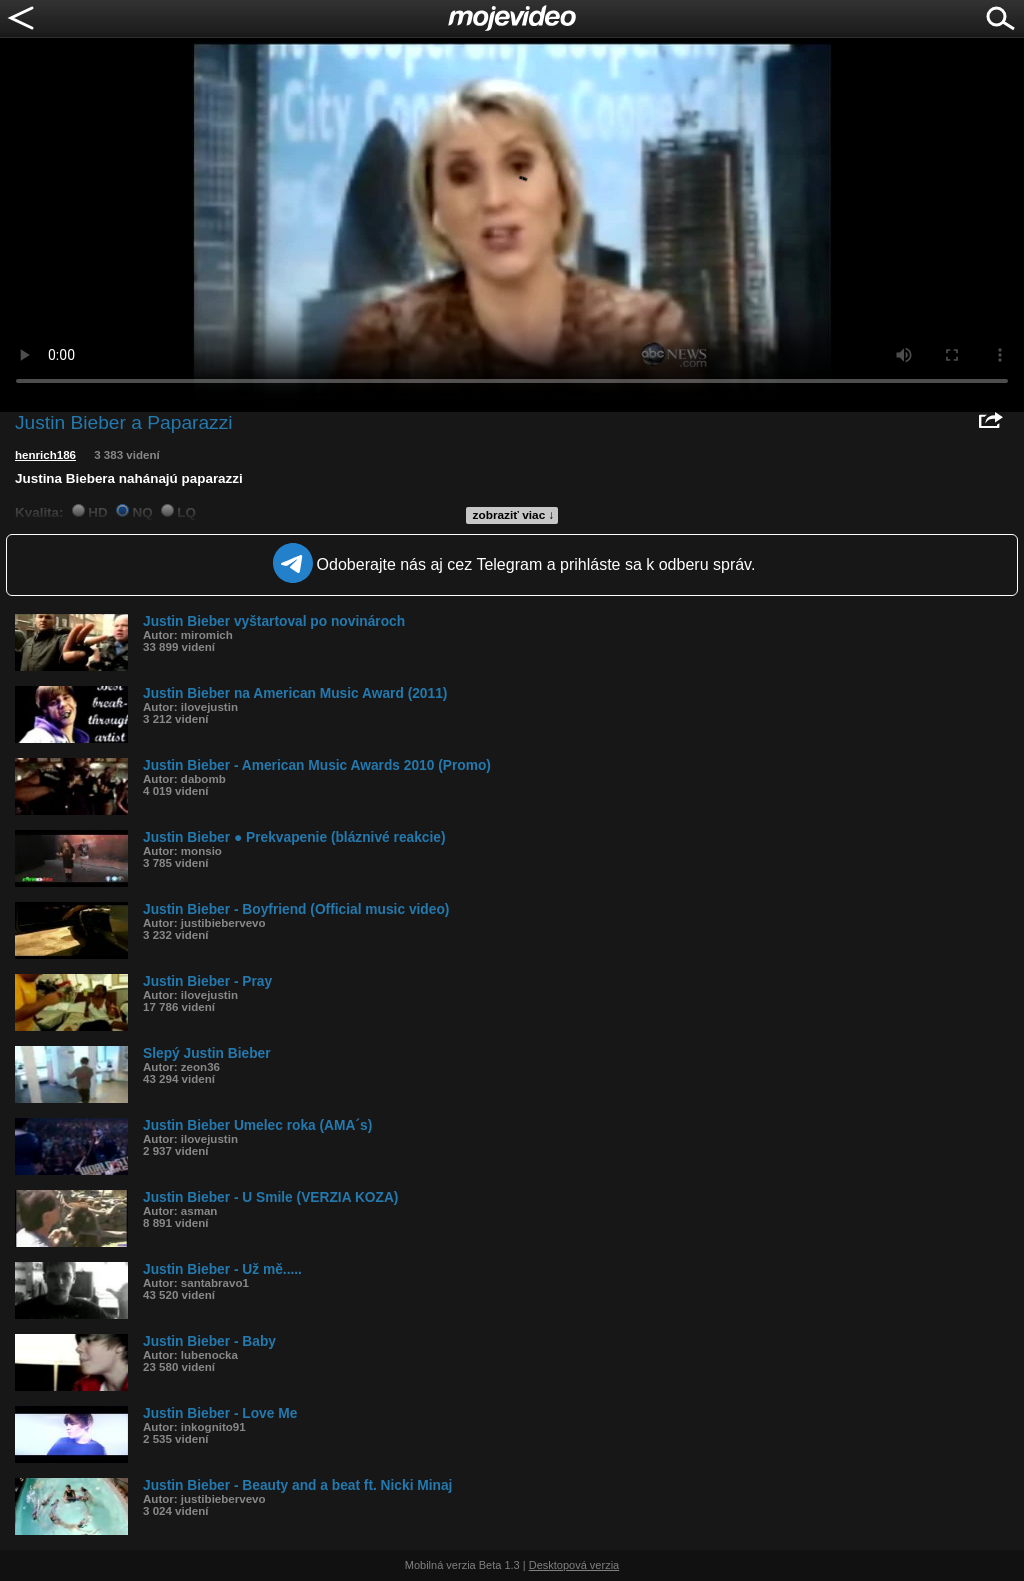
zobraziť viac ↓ (514, 515)
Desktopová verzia (574, 1565)
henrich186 (45, 455)
